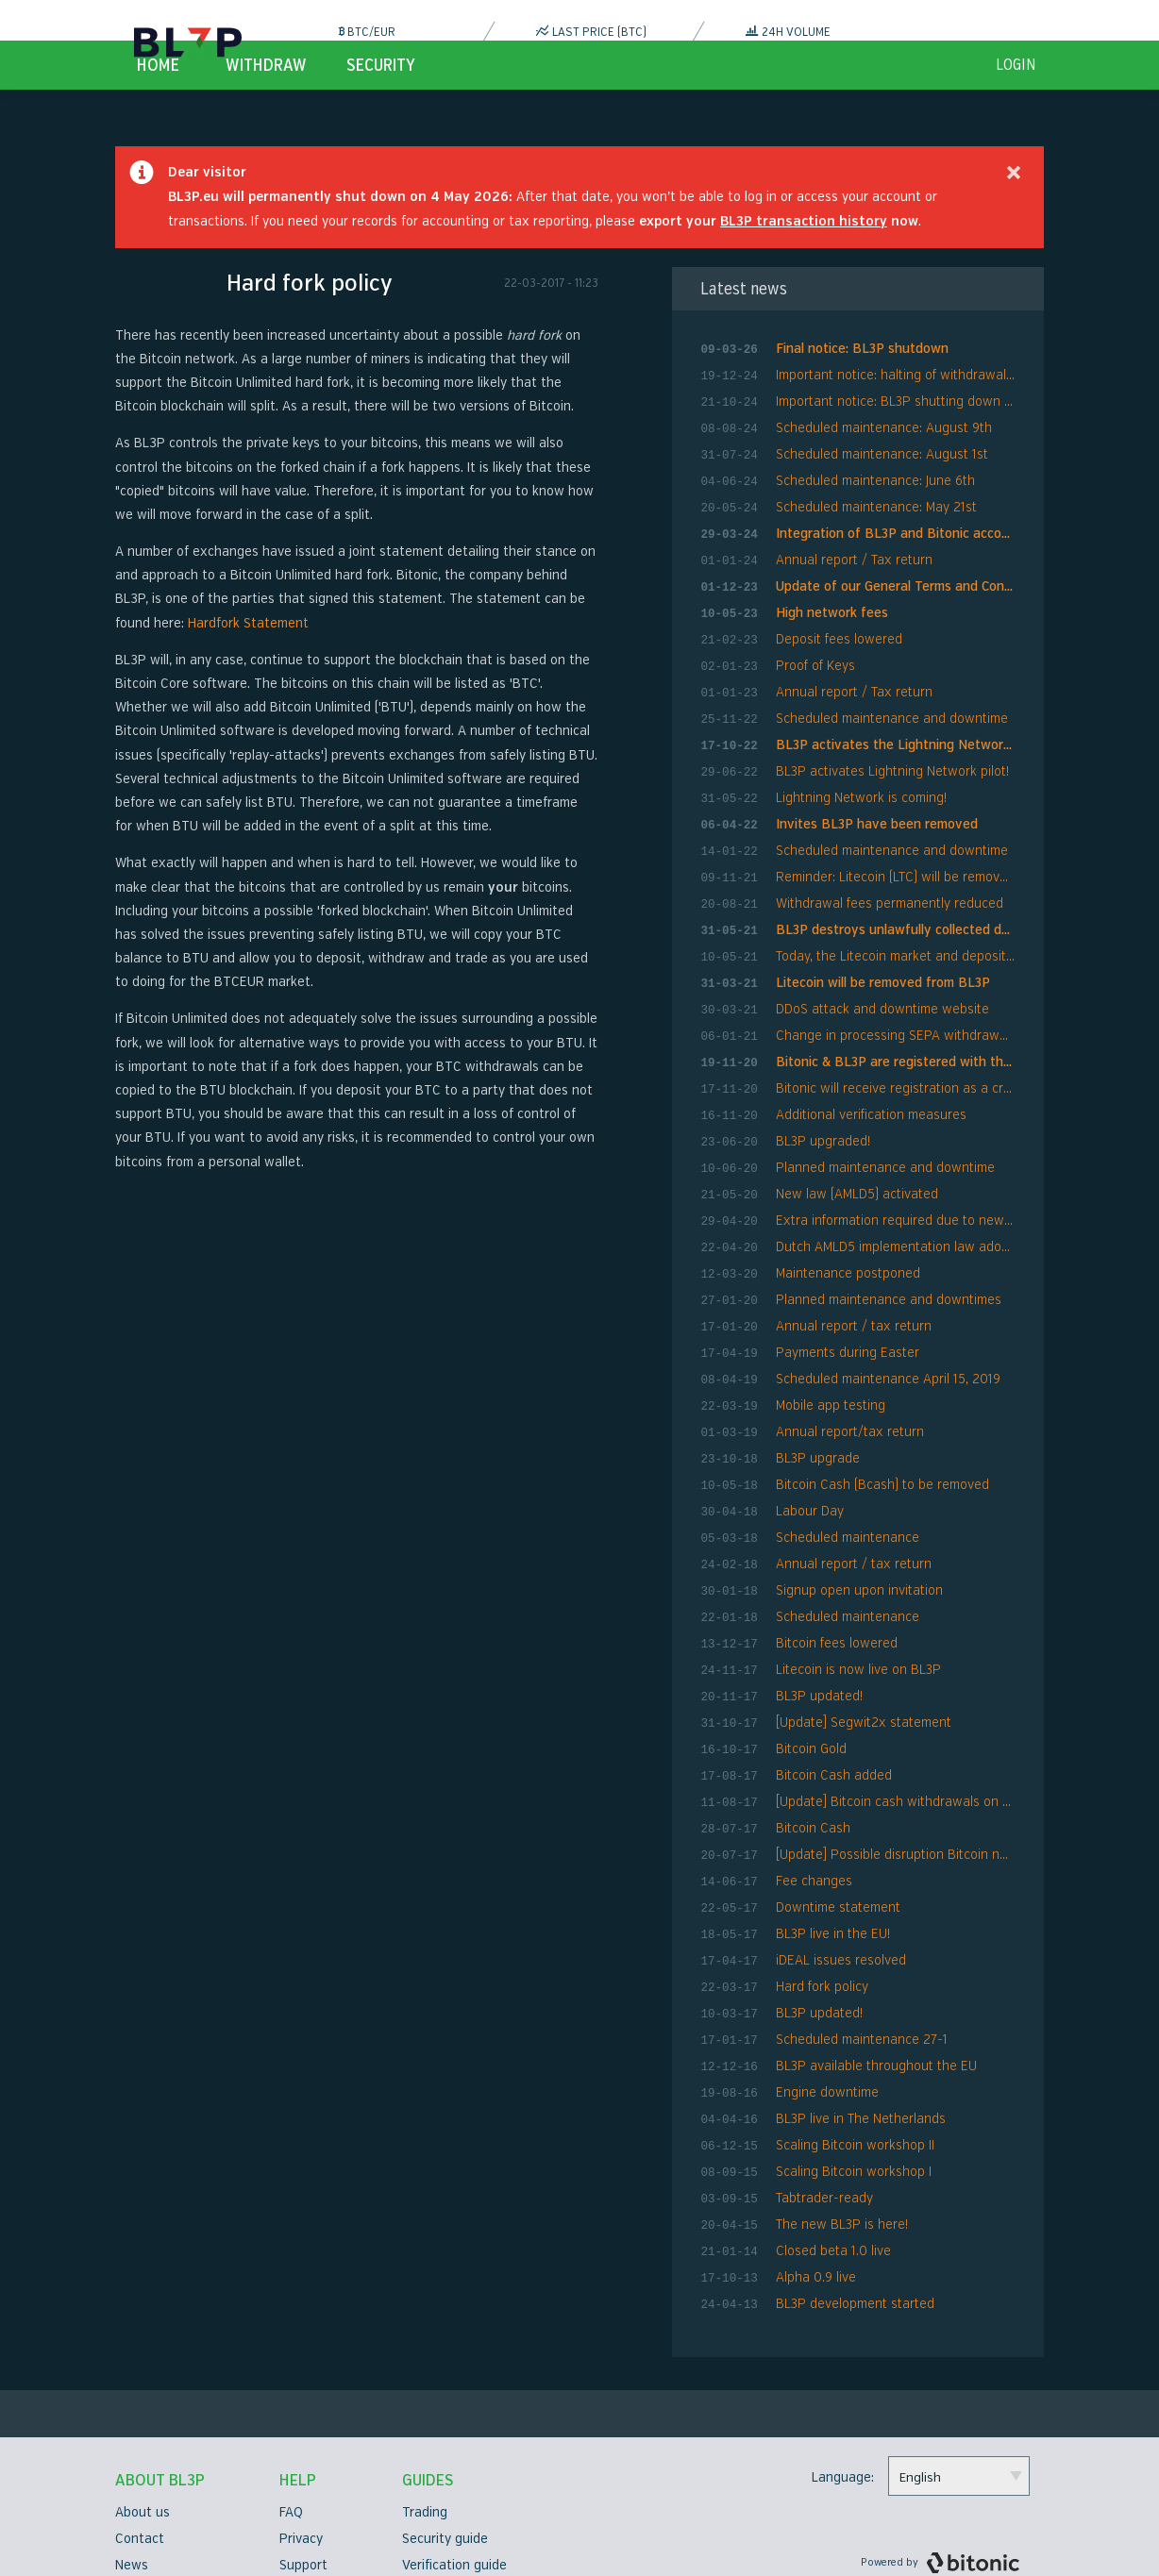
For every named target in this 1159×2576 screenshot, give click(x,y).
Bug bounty (314, 2547)
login (1016, 109)
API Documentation (460, 2521)
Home (158, 109)
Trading (424, 2415)
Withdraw (266, 109)
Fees (293, 2521)
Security (380, 109)
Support (303, 2468)
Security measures (171, 2521)
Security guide (445, 2442)
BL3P (187, 42)
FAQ (291, 2415)
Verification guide (454, 2468)
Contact (139, 2442)
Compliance (149, 2494)
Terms (297, 2494)
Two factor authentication (482, 2494)
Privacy (301, 2442)
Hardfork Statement (248, 668)
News (131, 2468)
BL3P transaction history (803, 266)
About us (142, 2415)
